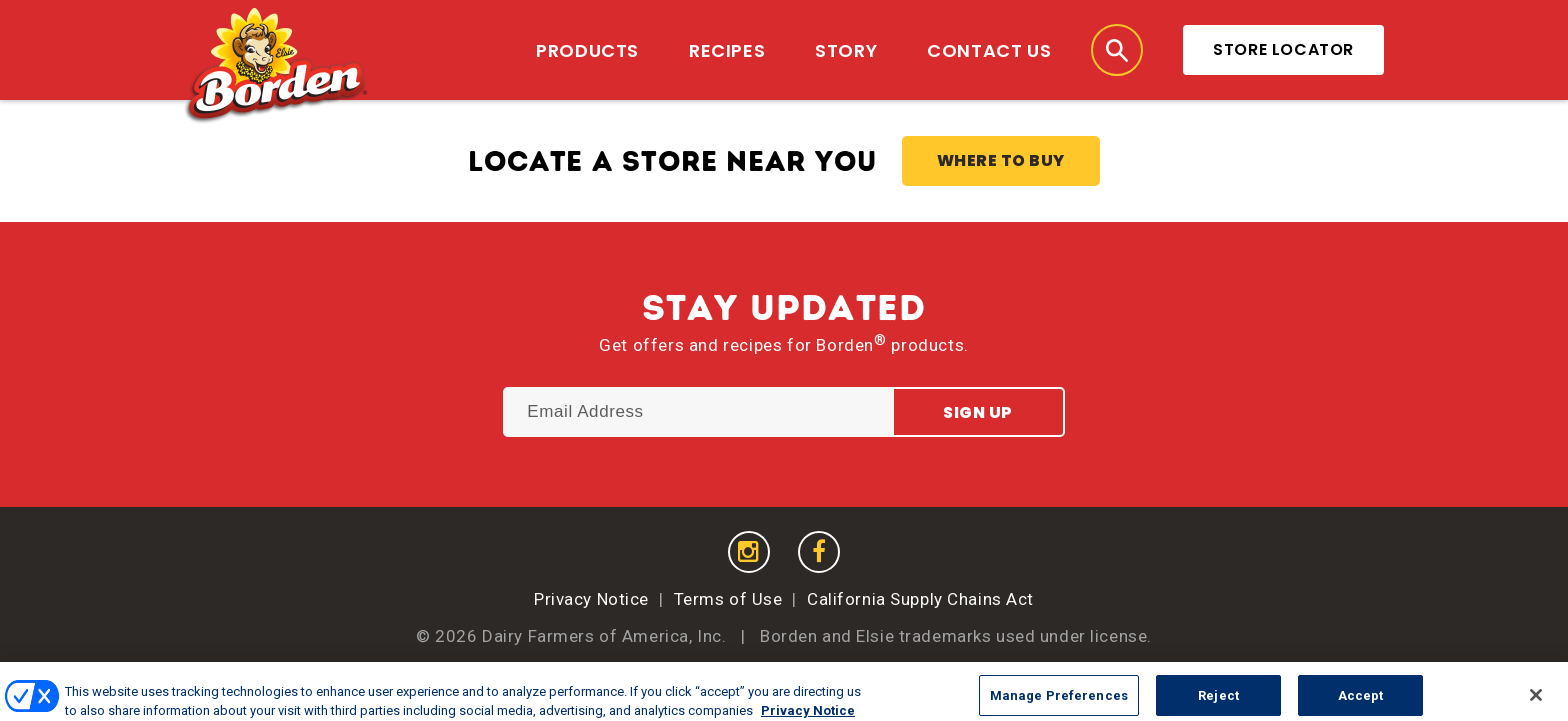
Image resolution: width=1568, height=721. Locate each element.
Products (587, 50)
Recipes (727, 50)
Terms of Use (728, 599)
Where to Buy (1001, 160)
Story (846, 50)
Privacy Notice (591, 599)
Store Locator (1283, 49)
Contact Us (989, 50)
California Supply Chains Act (920, 599)
